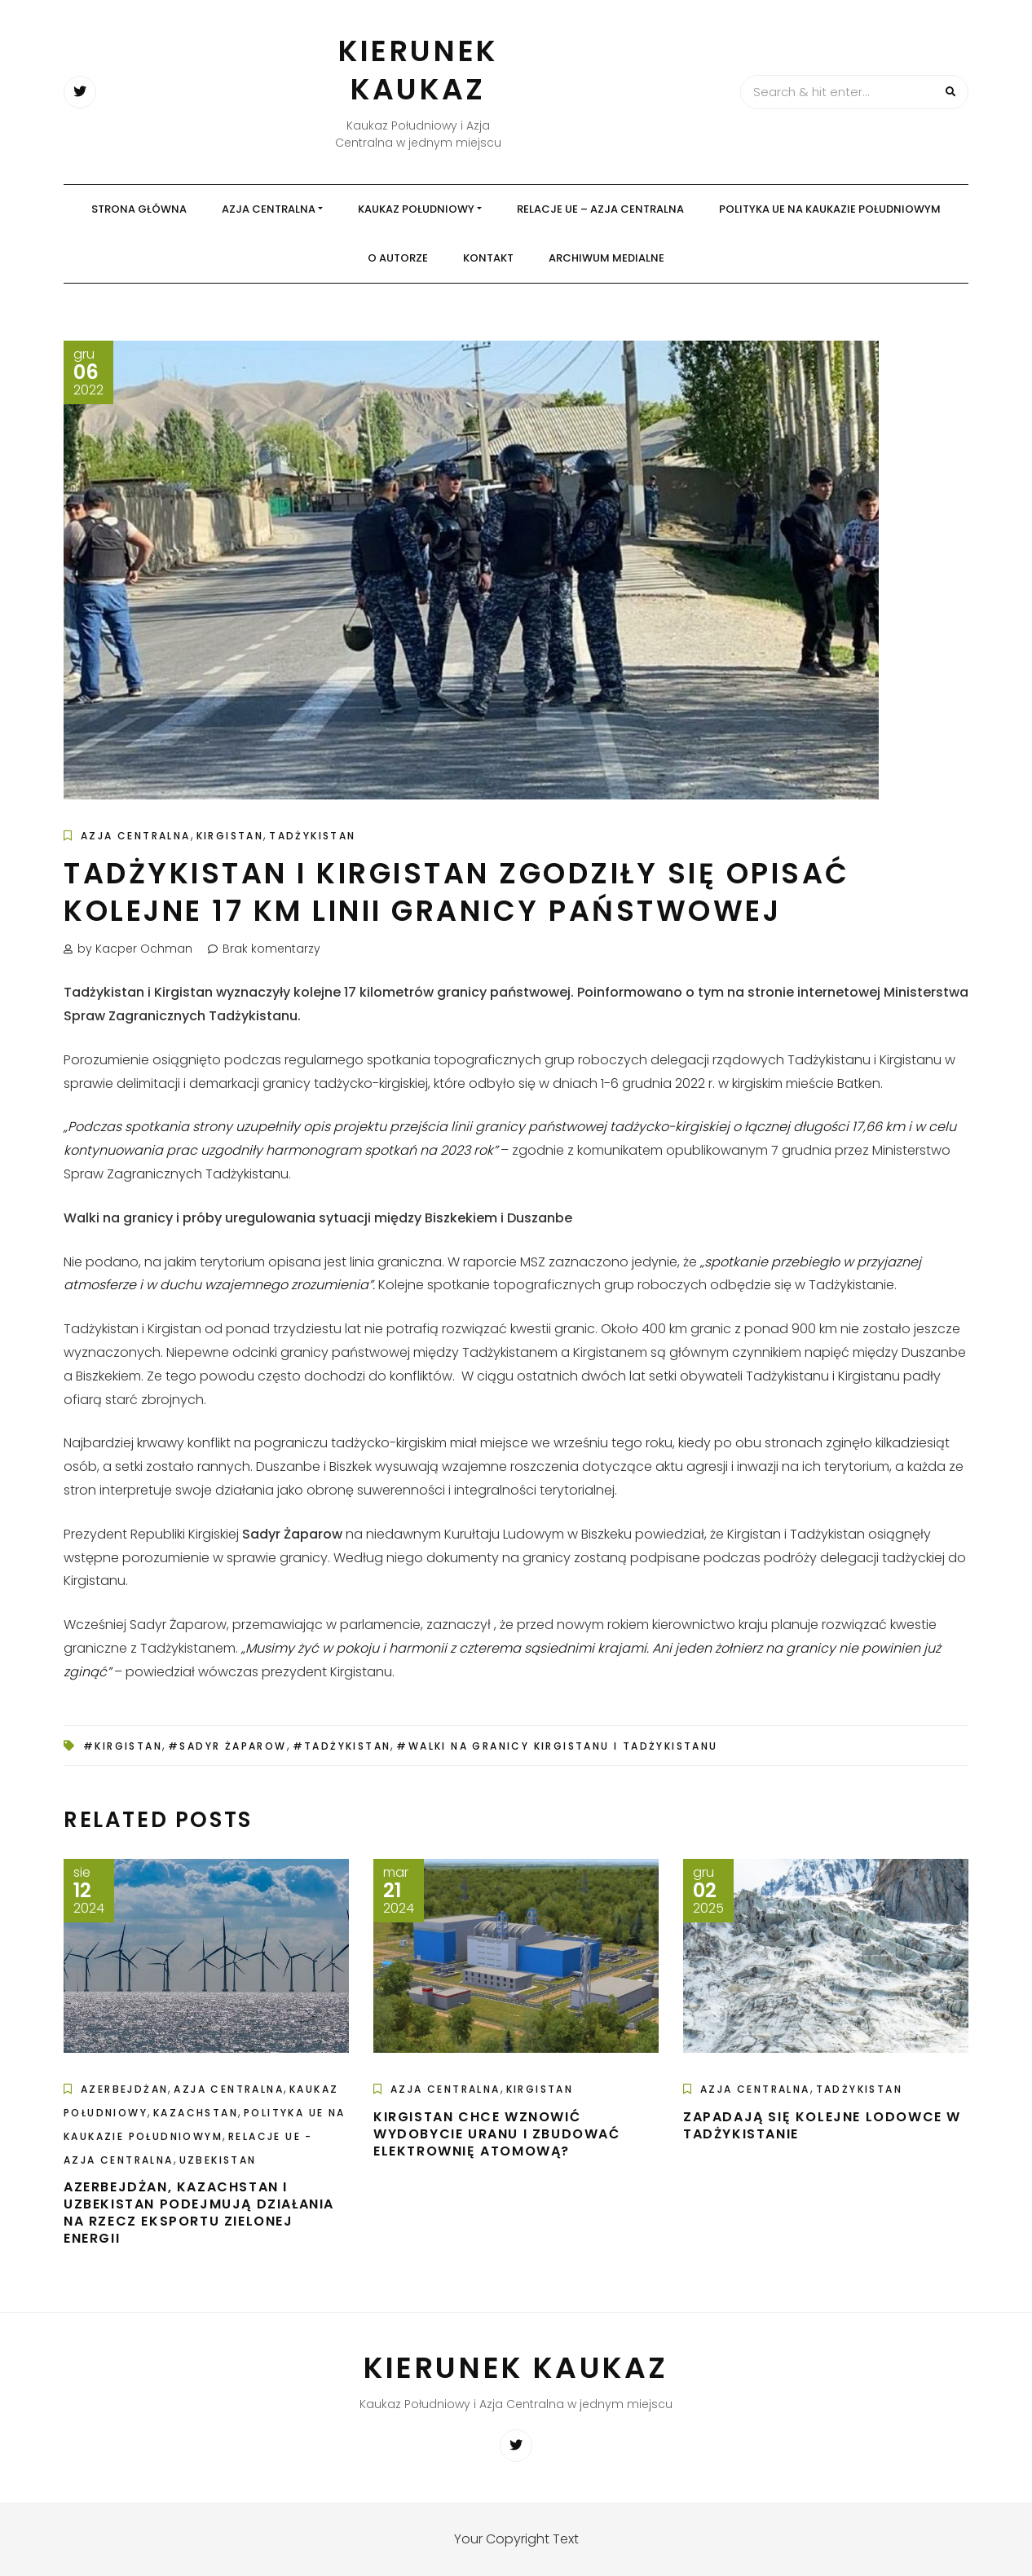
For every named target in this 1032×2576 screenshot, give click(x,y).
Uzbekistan (218, 2160)
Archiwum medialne (606, 258)
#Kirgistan (122, 1746)
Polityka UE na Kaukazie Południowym (830, 209)
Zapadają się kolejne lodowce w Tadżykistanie (822, 2125)
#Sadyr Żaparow (227, 1746)
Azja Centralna (268, 209)
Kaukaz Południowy (416, 209)
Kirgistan (230, 836)
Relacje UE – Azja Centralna (600, 209)
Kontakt (488, 258)
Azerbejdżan (124, 2089)
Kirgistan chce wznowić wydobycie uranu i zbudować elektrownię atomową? (496, 2133)
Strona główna (139, 209)
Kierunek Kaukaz (418, 70)
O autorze (398, 258)
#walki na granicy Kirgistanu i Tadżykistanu (556, 1746)
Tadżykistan (312, 836)
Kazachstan (195, 2113)
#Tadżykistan (342, 1746)
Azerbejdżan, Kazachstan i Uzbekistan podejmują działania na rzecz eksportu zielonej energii (199, 2212)
